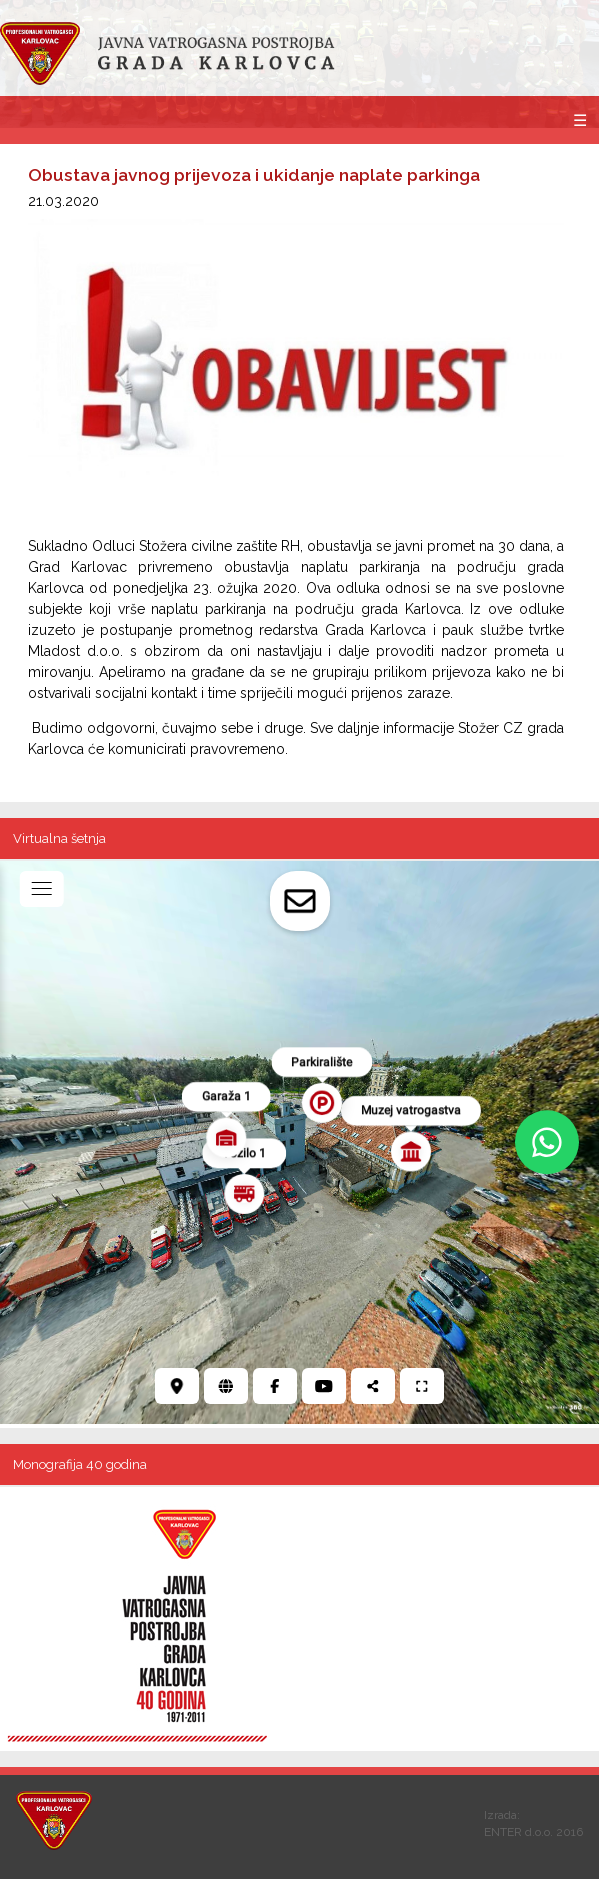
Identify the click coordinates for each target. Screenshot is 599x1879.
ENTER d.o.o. (518, 1832)
